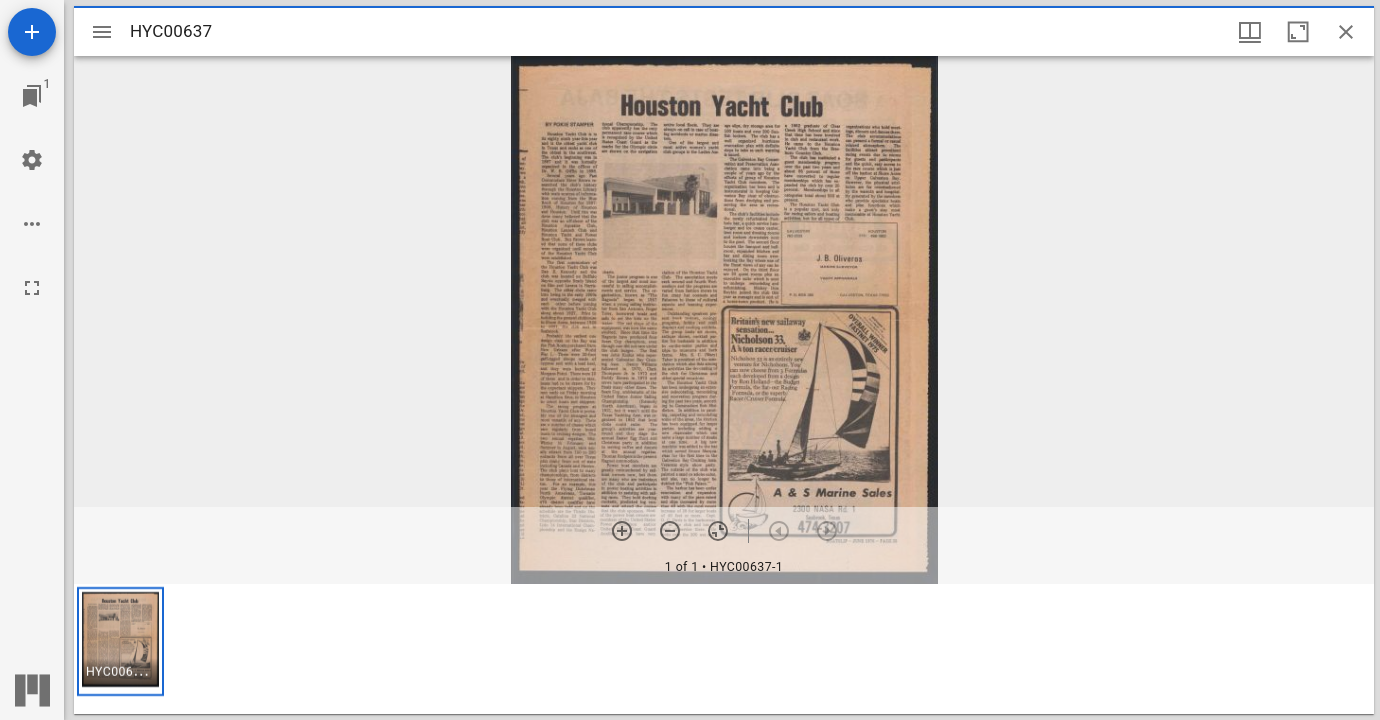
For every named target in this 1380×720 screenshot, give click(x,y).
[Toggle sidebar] (102, 32)
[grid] (724, 649)
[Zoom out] (670, 531)
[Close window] (1346, 32)
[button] (120, 641)
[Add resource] (32, 32)
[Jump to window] (32, 96)
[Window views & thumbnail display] (1250, 32)
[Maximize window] (1298, 32)
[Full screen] (32, 288)
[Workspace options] (32, 224)
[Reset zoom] (718, 531)
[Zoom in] (622, 531)
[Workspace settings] (32, 160)
